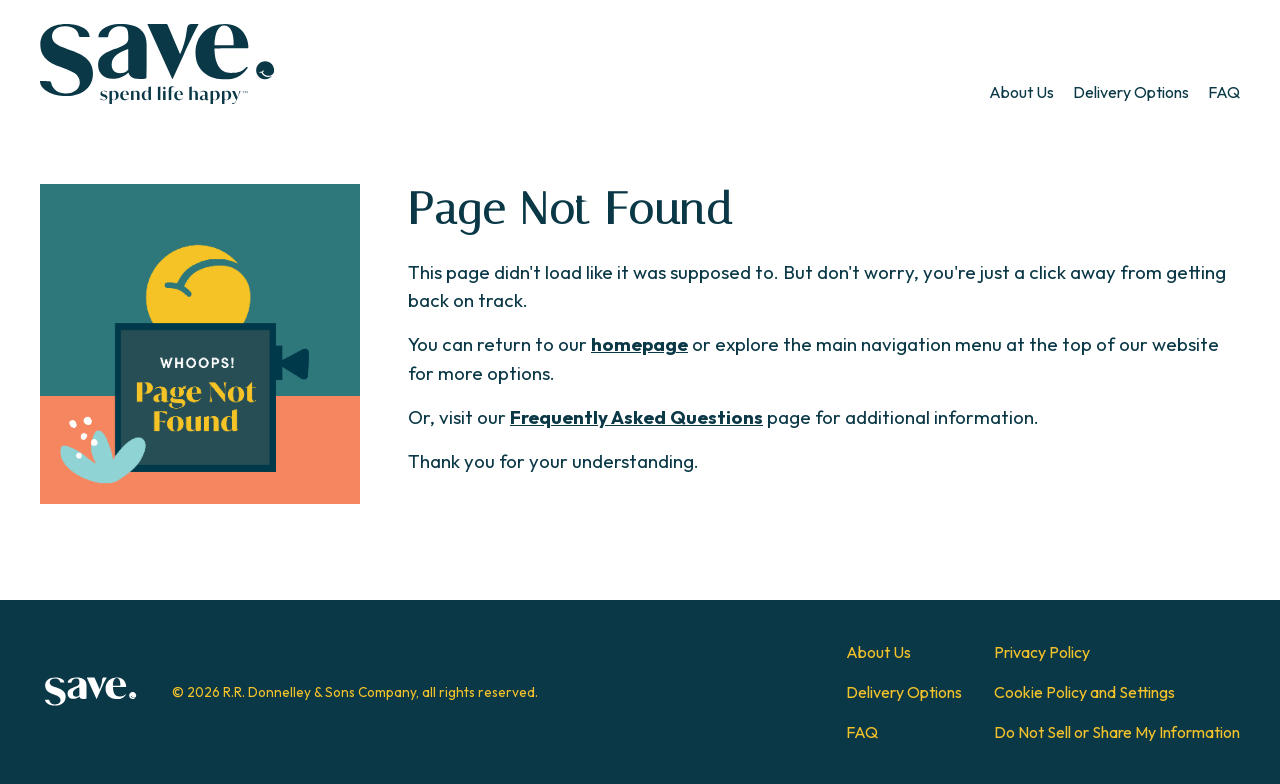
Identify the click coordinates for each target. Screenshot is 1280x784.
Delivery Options (1131, 92)
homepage (639, 344)
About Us (1021, 92)
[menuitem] (1021, 92)
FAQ (1224, 92)
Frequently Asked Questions (636, 417)
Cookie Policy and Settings (1084, 692)
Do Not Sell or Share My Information (1117, 732)
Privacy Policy (1042, 652)
